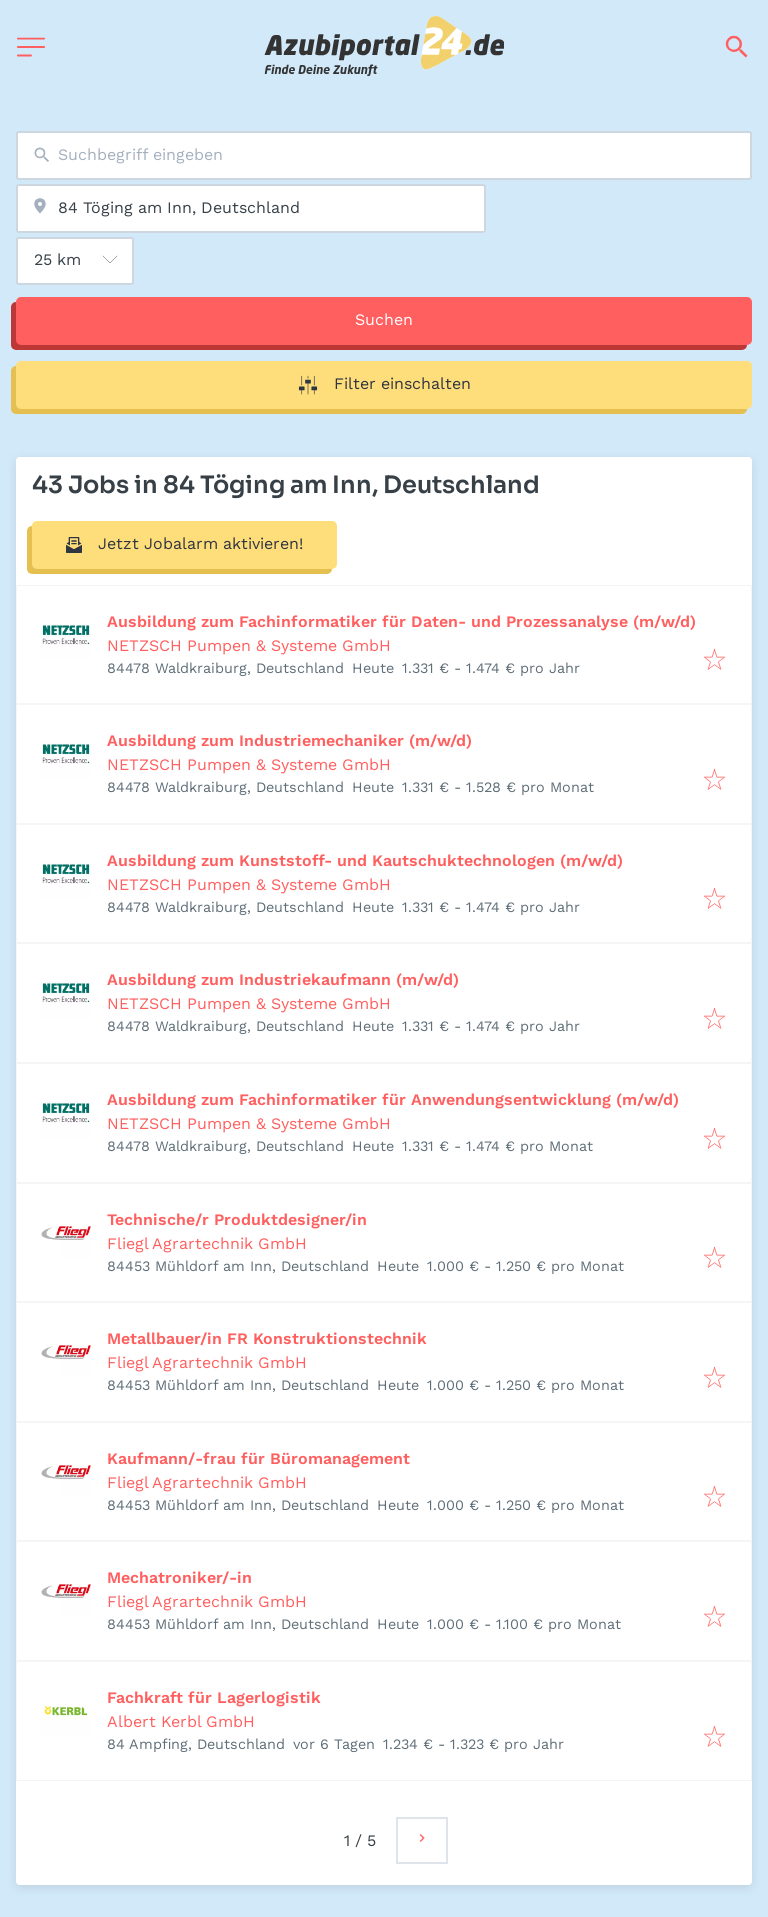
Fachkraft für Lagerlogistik (214, 1697)
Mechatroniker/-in (179, 1577)
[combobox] (384, 155)
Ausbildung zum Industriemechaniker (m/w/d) (289, 740)
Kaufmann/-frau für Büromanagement (258, 1458)
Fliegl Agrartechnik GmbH (207, 1243)
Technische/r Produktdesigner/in (237, 1219)
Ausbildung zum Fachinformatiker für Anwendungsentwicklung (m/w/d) (393, 1099)
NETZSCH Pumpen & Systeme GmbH (249, 645)
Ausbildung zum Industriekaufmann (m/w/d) (283, 979)
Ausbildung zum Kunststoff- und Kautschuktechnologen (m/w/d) (365, 860)
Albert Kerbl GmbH (181, 1721)
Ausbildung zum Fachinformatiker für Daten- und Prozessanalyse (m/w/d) (401, 621)
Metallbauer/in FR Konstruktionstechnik (267, 1338)
